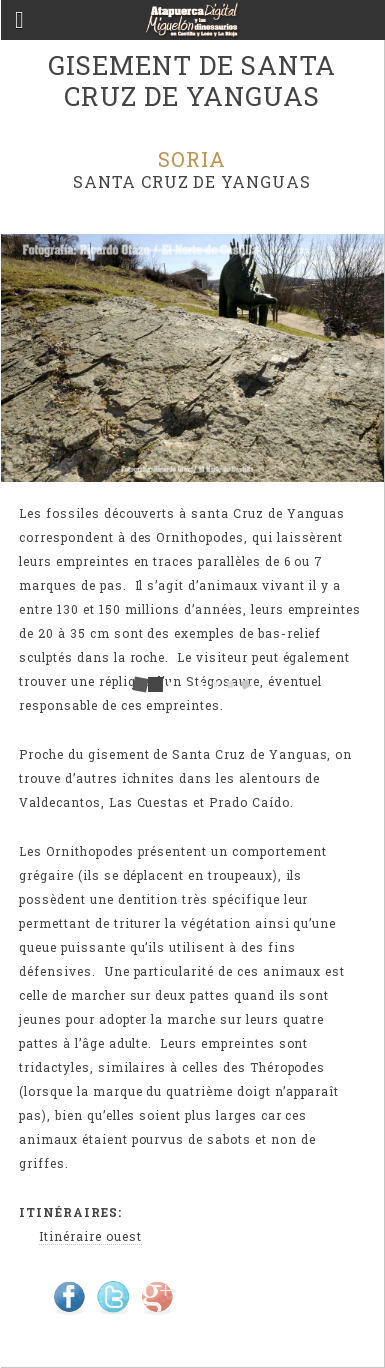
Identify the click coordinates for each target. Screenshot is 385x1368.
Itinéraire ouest (90, 1236)
